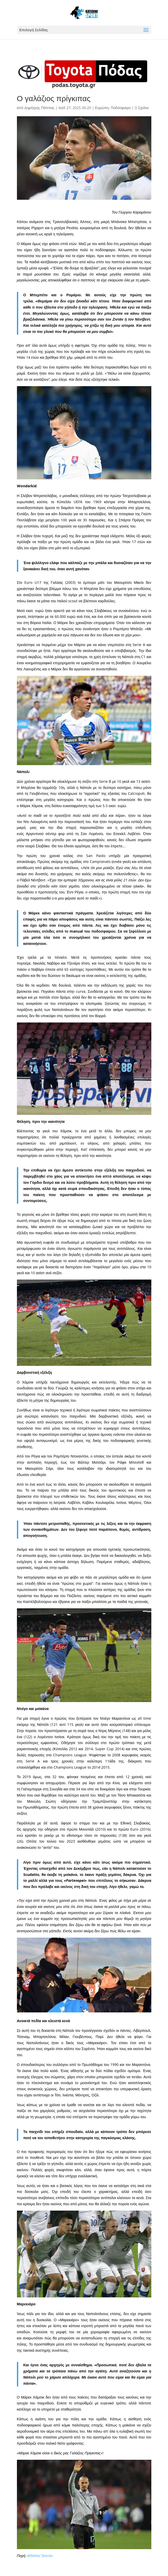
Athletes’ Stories (40, 2555)
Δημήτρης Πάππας (39, 107)
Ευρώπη (102, 107)
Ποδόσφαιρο (121, 107)
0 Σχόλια (142, 107)
